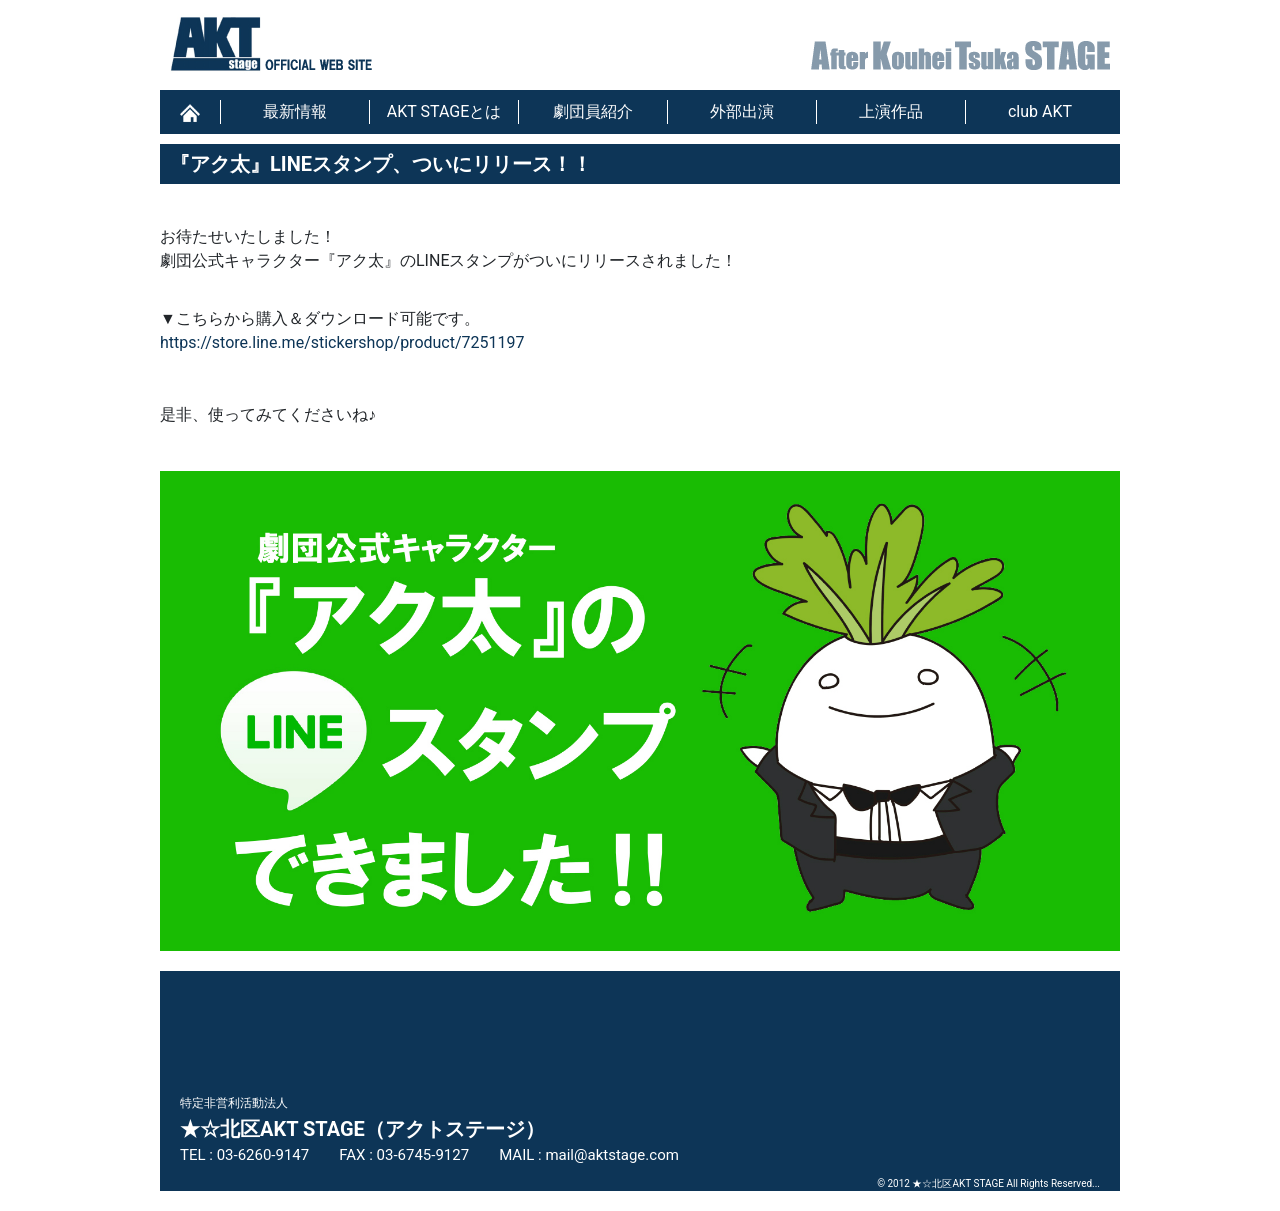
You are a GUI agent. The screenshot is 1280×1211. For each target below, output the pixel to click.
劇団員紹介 (593, 111)
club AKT (1040, 111)
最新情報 (295, 111)
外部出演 (742, 111)
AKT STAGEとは (444, 111)
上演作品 (891, 111)
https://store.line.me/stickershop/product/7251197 (342, 342)
